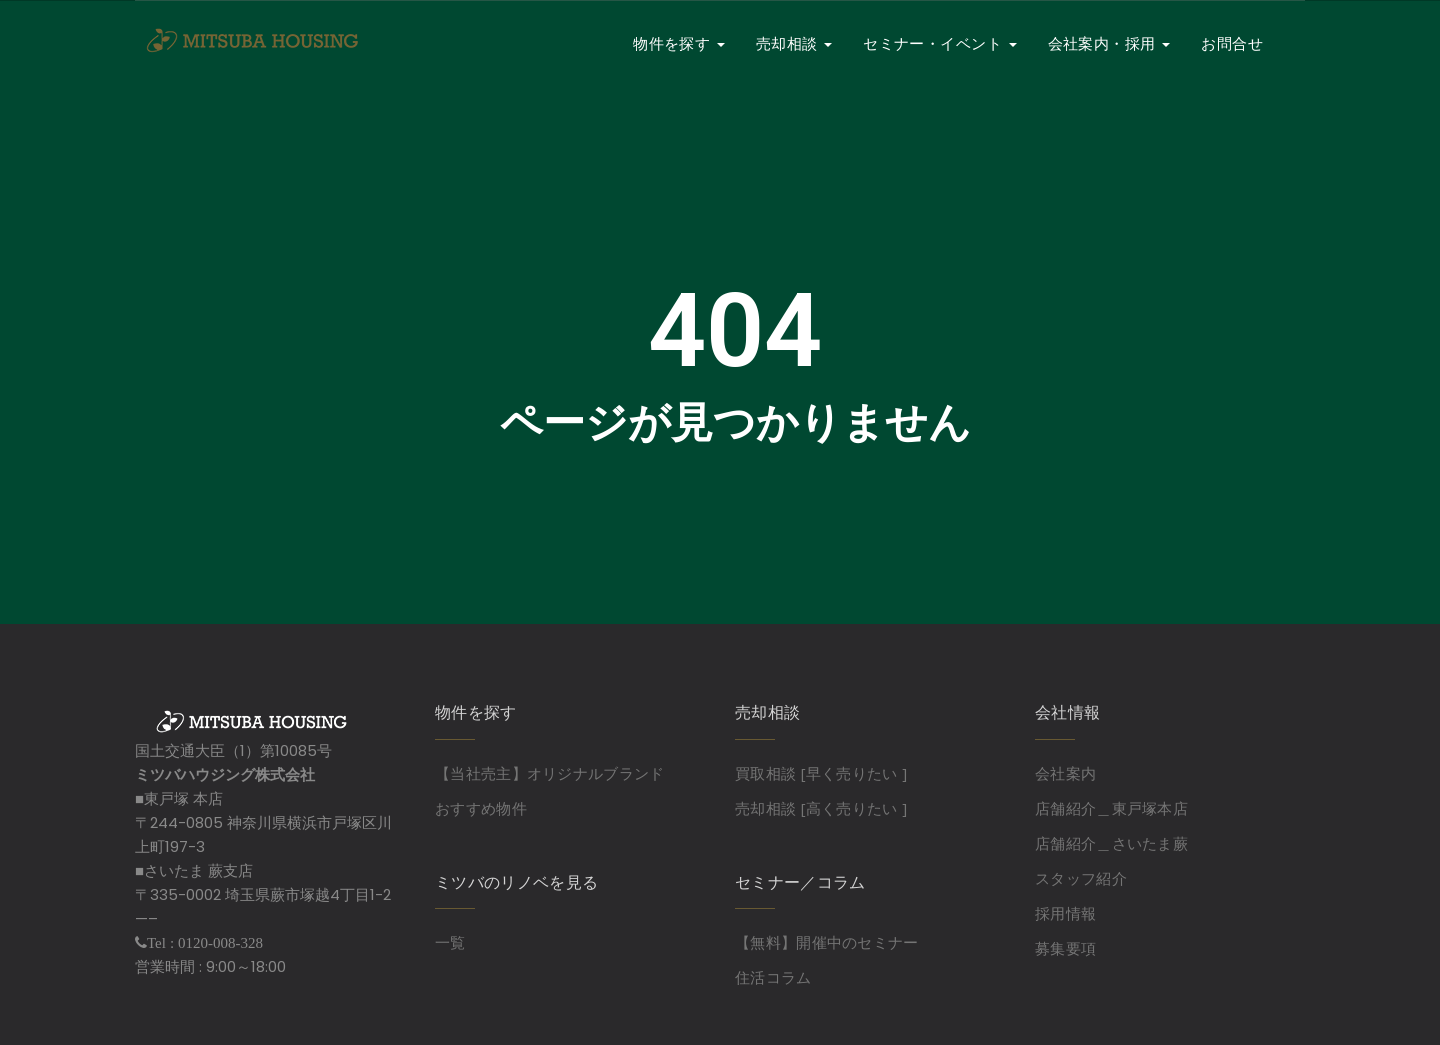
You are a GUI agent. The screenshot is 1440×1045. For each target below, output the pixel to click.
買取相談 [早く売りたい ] (821, 773)
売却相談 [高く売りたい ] (821, 808)
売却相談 (794, 43)
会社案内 (1065, 773)
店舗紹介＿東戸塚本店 (1111, 808)
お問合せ (1232, 43)
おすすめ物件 (481, 808)
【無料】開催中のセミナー (827, 942)
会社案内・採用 (1109, 43)
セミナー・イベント (940, 43)
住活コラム (773, 977)
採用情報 (1065, 913)
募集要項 (1065, 948)
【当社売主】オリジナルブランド (550, 773)
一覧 (450, 942)
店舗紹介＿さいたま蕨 (1111, 843)
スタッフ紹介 (1081, 878)
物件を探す (679, 43)
